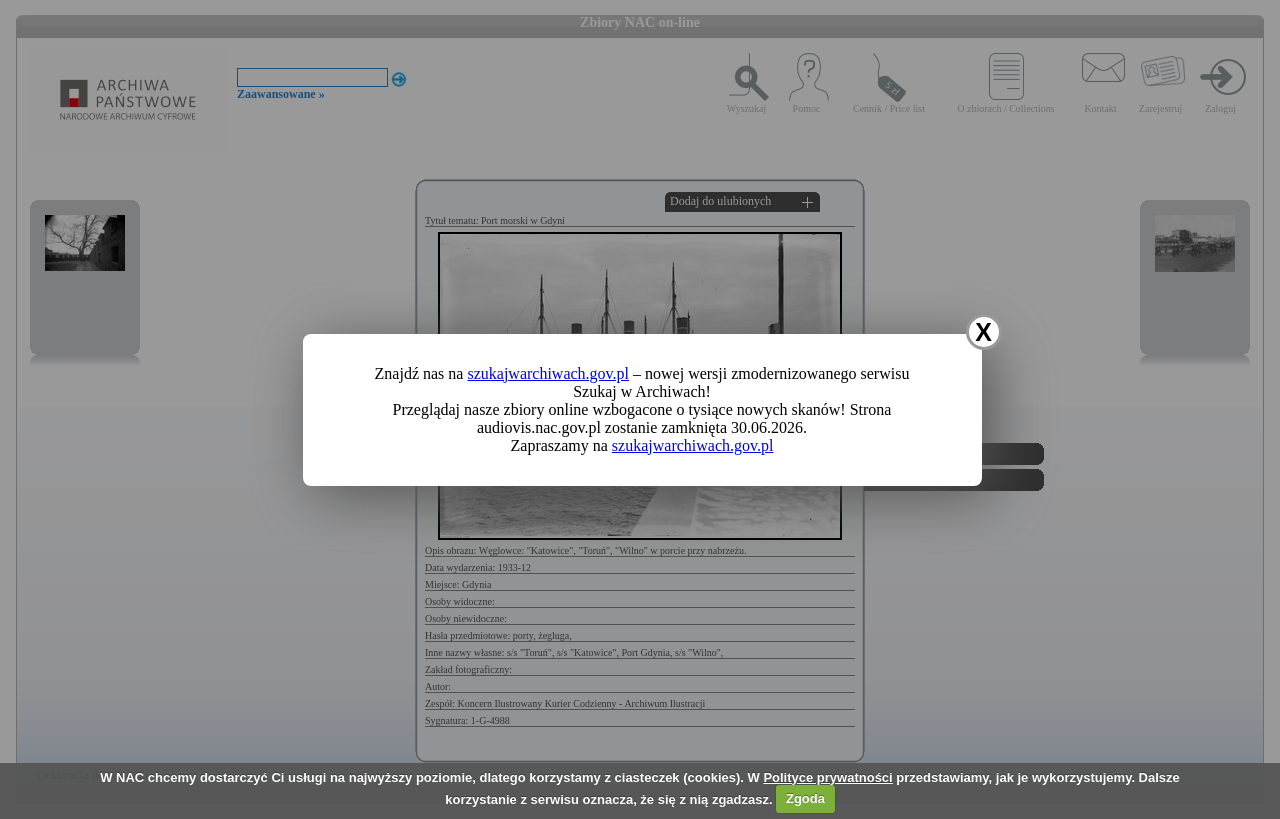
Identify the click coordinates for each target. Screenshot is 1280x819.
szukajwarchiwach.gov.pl (548, 373)
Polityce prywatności (827, 777)
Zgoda (805, 798)
